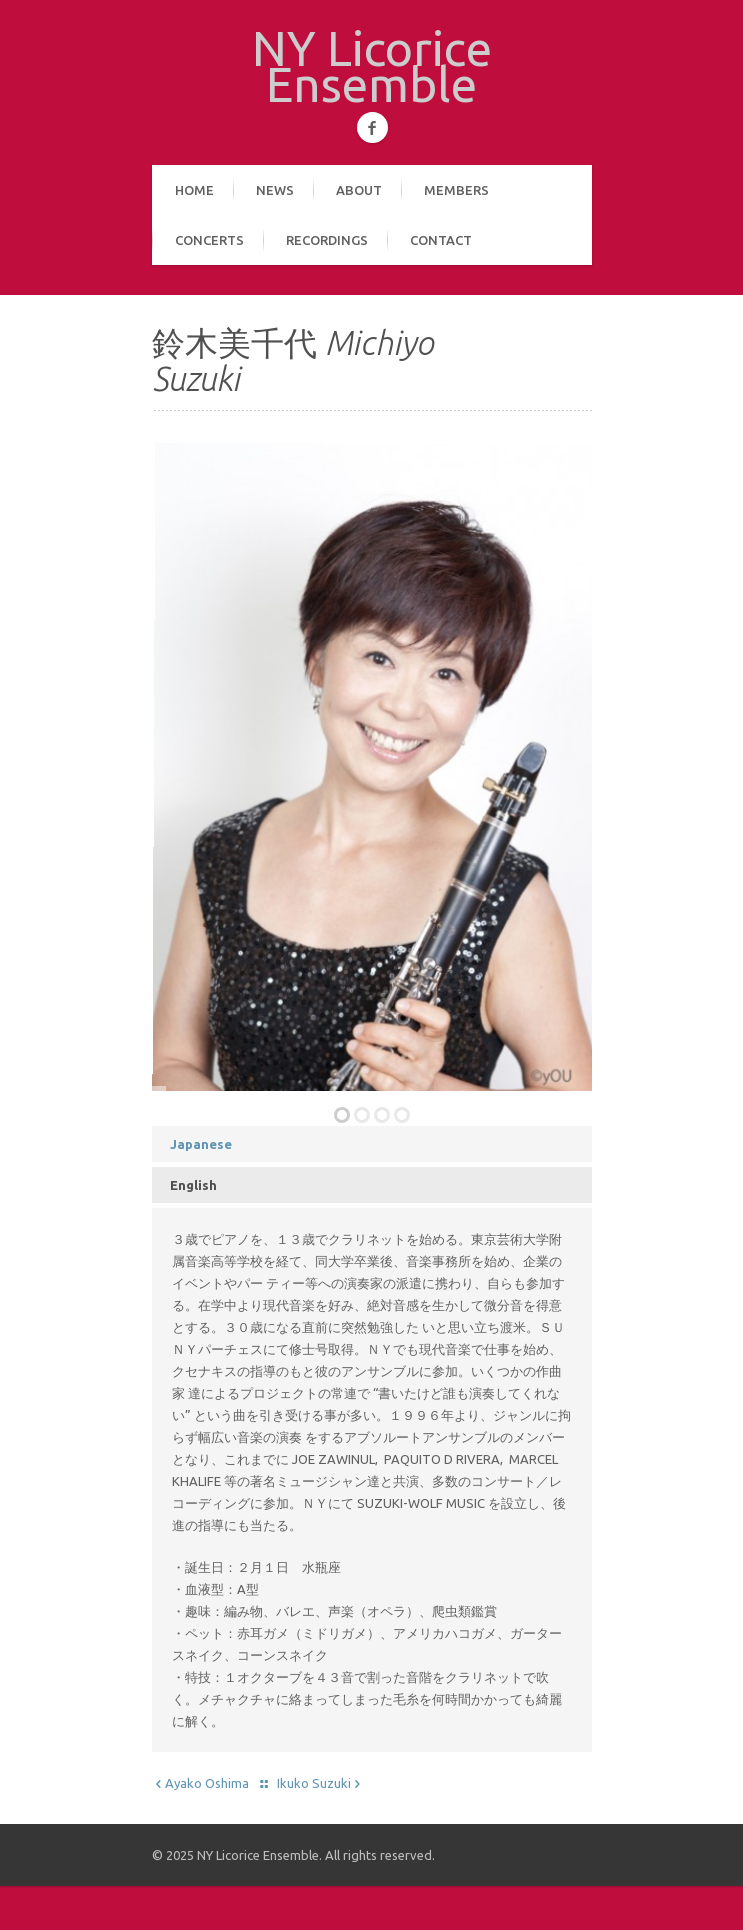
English (193, 1185)
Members (456, 190)
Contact (441, 240)
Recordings (327, 240)
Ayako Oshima (200, 1783)
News (275, 190)
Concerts (209, 240)
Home (194, 190)
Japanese (201, 1144)
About (359, 190)
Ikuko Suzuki (320, 1783)
